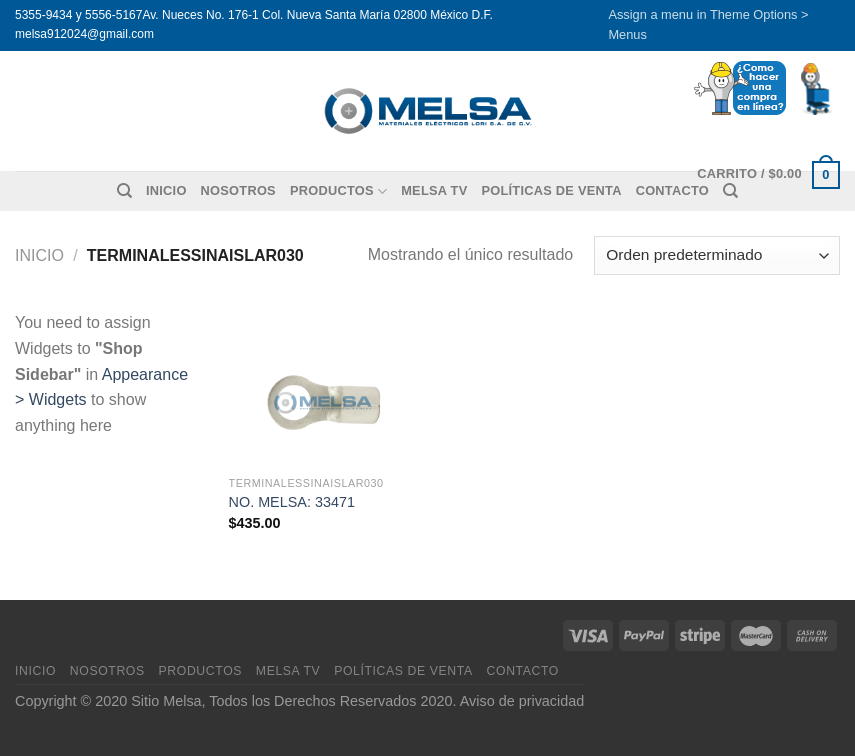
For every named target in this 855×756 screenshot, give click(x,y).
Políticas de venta (551, 190)
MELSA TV (434, 190)
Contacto (523, 671)
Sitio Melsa (166, 701)
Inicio (166, 190)
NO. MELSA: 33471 (292, 502)
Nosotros (238, 190)
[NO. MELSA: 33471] (324, 387)
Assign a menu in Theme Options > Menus (708, 24)
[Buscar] (124, 191)
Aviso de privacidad (522, 701)
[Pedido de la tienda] (717, 255)
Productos (338, 191)
